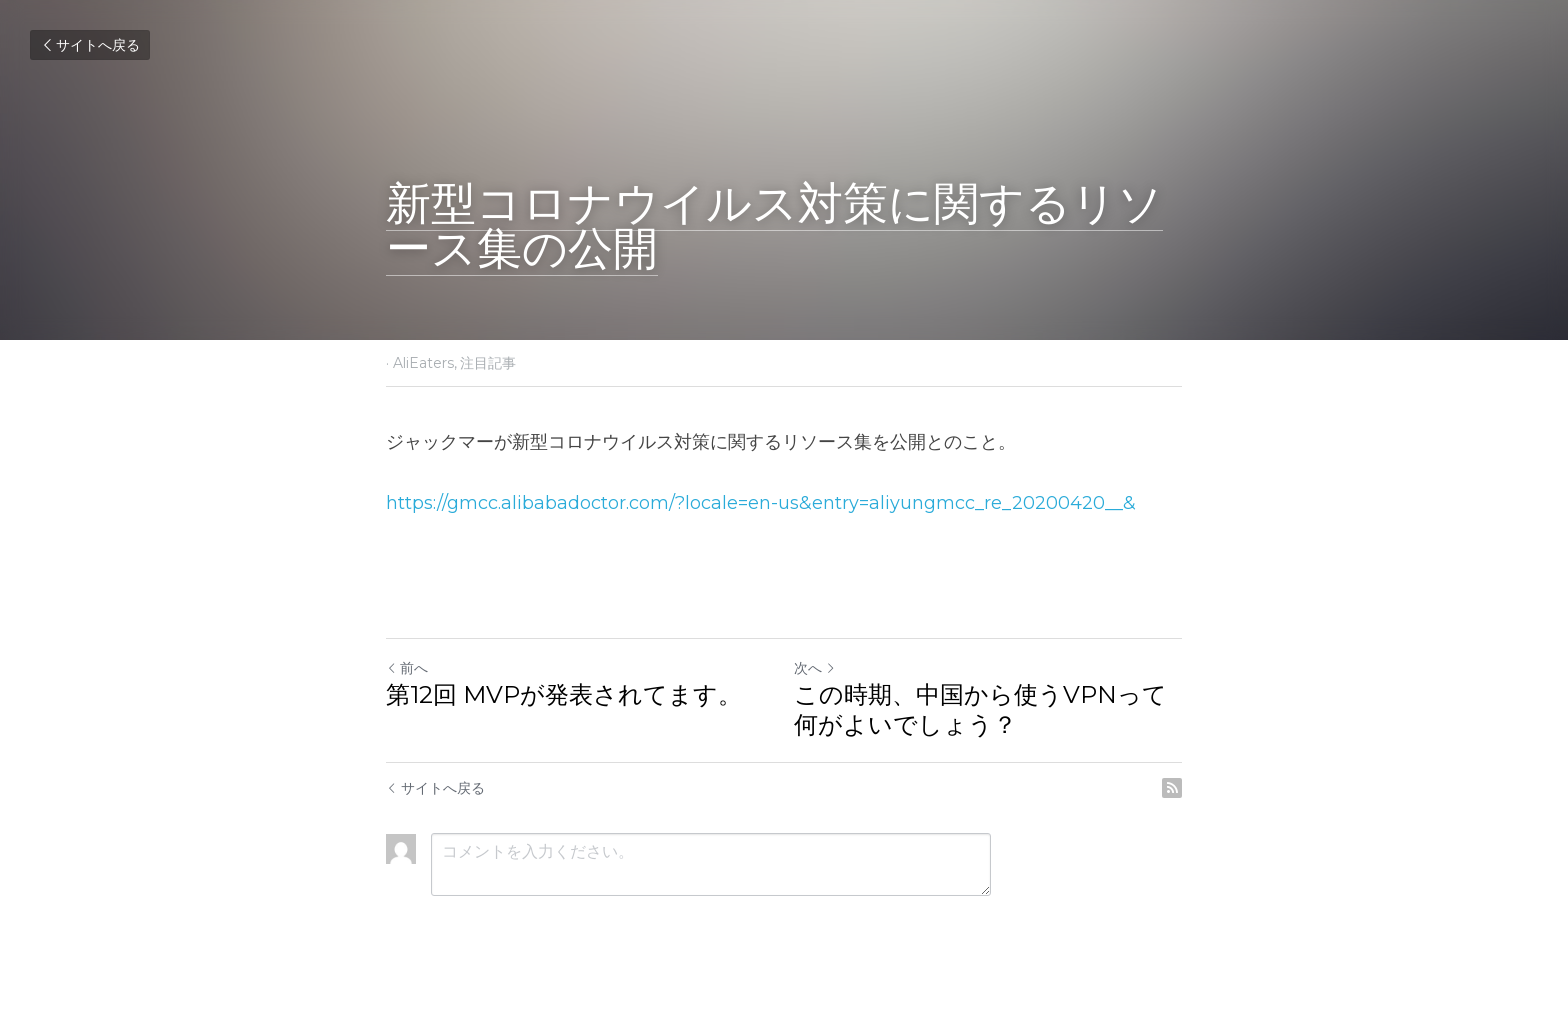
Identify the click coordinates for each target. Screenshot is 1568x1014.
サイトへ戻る (90, 45)
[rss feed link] (1172, 788)
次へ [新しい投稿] (815, 668)
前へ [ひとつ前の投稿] (407, 668)
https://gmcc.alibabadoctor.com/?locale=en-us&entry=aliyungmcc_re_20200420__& (761, 503)
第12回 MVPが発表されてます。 (564, 694)
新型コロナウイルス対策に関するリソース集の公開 (774, 225)
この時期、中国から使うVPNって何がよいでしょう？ (980, 709)
